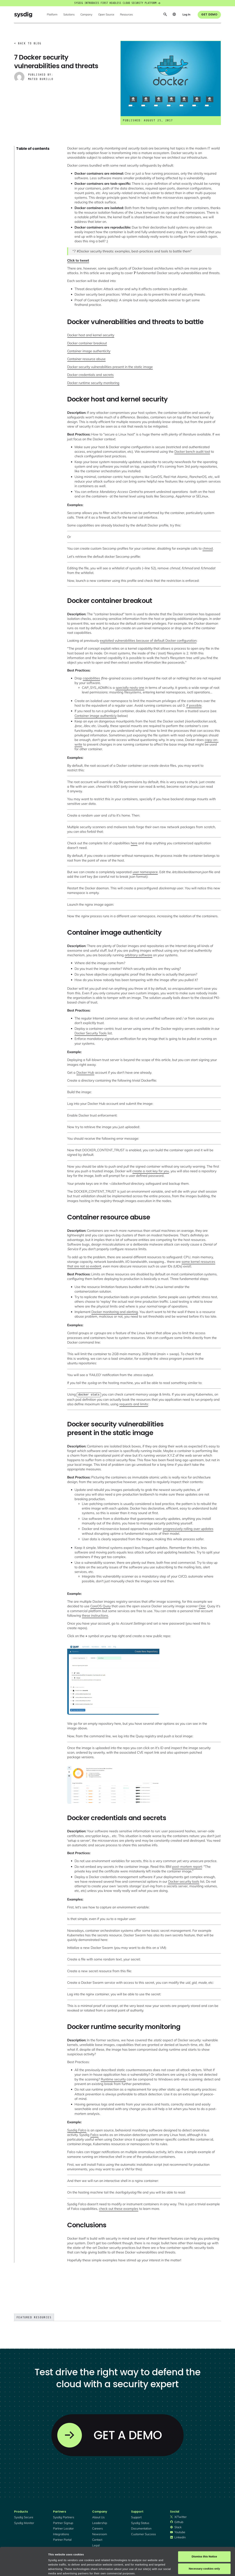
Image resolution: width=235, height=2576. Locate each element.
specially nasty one (130, 687)
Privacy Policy (98, 2554)
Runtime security (113, 2079)
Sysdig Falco (76, 2130)
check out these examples (118, 2208)
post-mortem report (187, 1866)
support (136, 2517)
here (134, 843)
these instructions (95, 1615)
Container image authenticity (88, 351)
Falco (94, 2134)
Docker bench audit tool (192, 451)
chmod (208, 548)
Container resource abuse (86, 359)
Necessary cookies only (204, 2540)
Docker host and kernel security (90, 335)
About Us (98, 2517)
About (124, 2554)
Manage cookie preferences (66, 2568)
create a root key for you (150, 1171)
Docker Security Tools (91, 1033)
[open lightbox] (113, 1679)
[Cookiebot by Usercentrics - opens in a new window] (24, 2569)
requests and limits (133, 1404)
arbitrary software (138, 955)
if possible (194, 705)
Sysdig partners (63, 2517)
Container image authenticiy (96, 716)
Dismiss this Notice (204, 2528)
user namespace (145, 872)
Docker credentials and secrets (90, 375)
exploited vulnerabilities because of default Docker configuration (148, 640)
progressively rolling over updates (188, 1528)
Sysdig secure (23, 2517)
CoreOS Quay (100, 1606)
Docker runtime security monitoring (93, 383)
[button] (52, 15)
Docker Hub (85, 1072)
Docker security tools (183, 1881)
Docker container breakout (87, 343)
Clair (202, 1606)
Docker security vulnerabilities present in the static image (110, 367)
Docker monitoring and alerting (114, 1312)
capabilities (91, 678)
